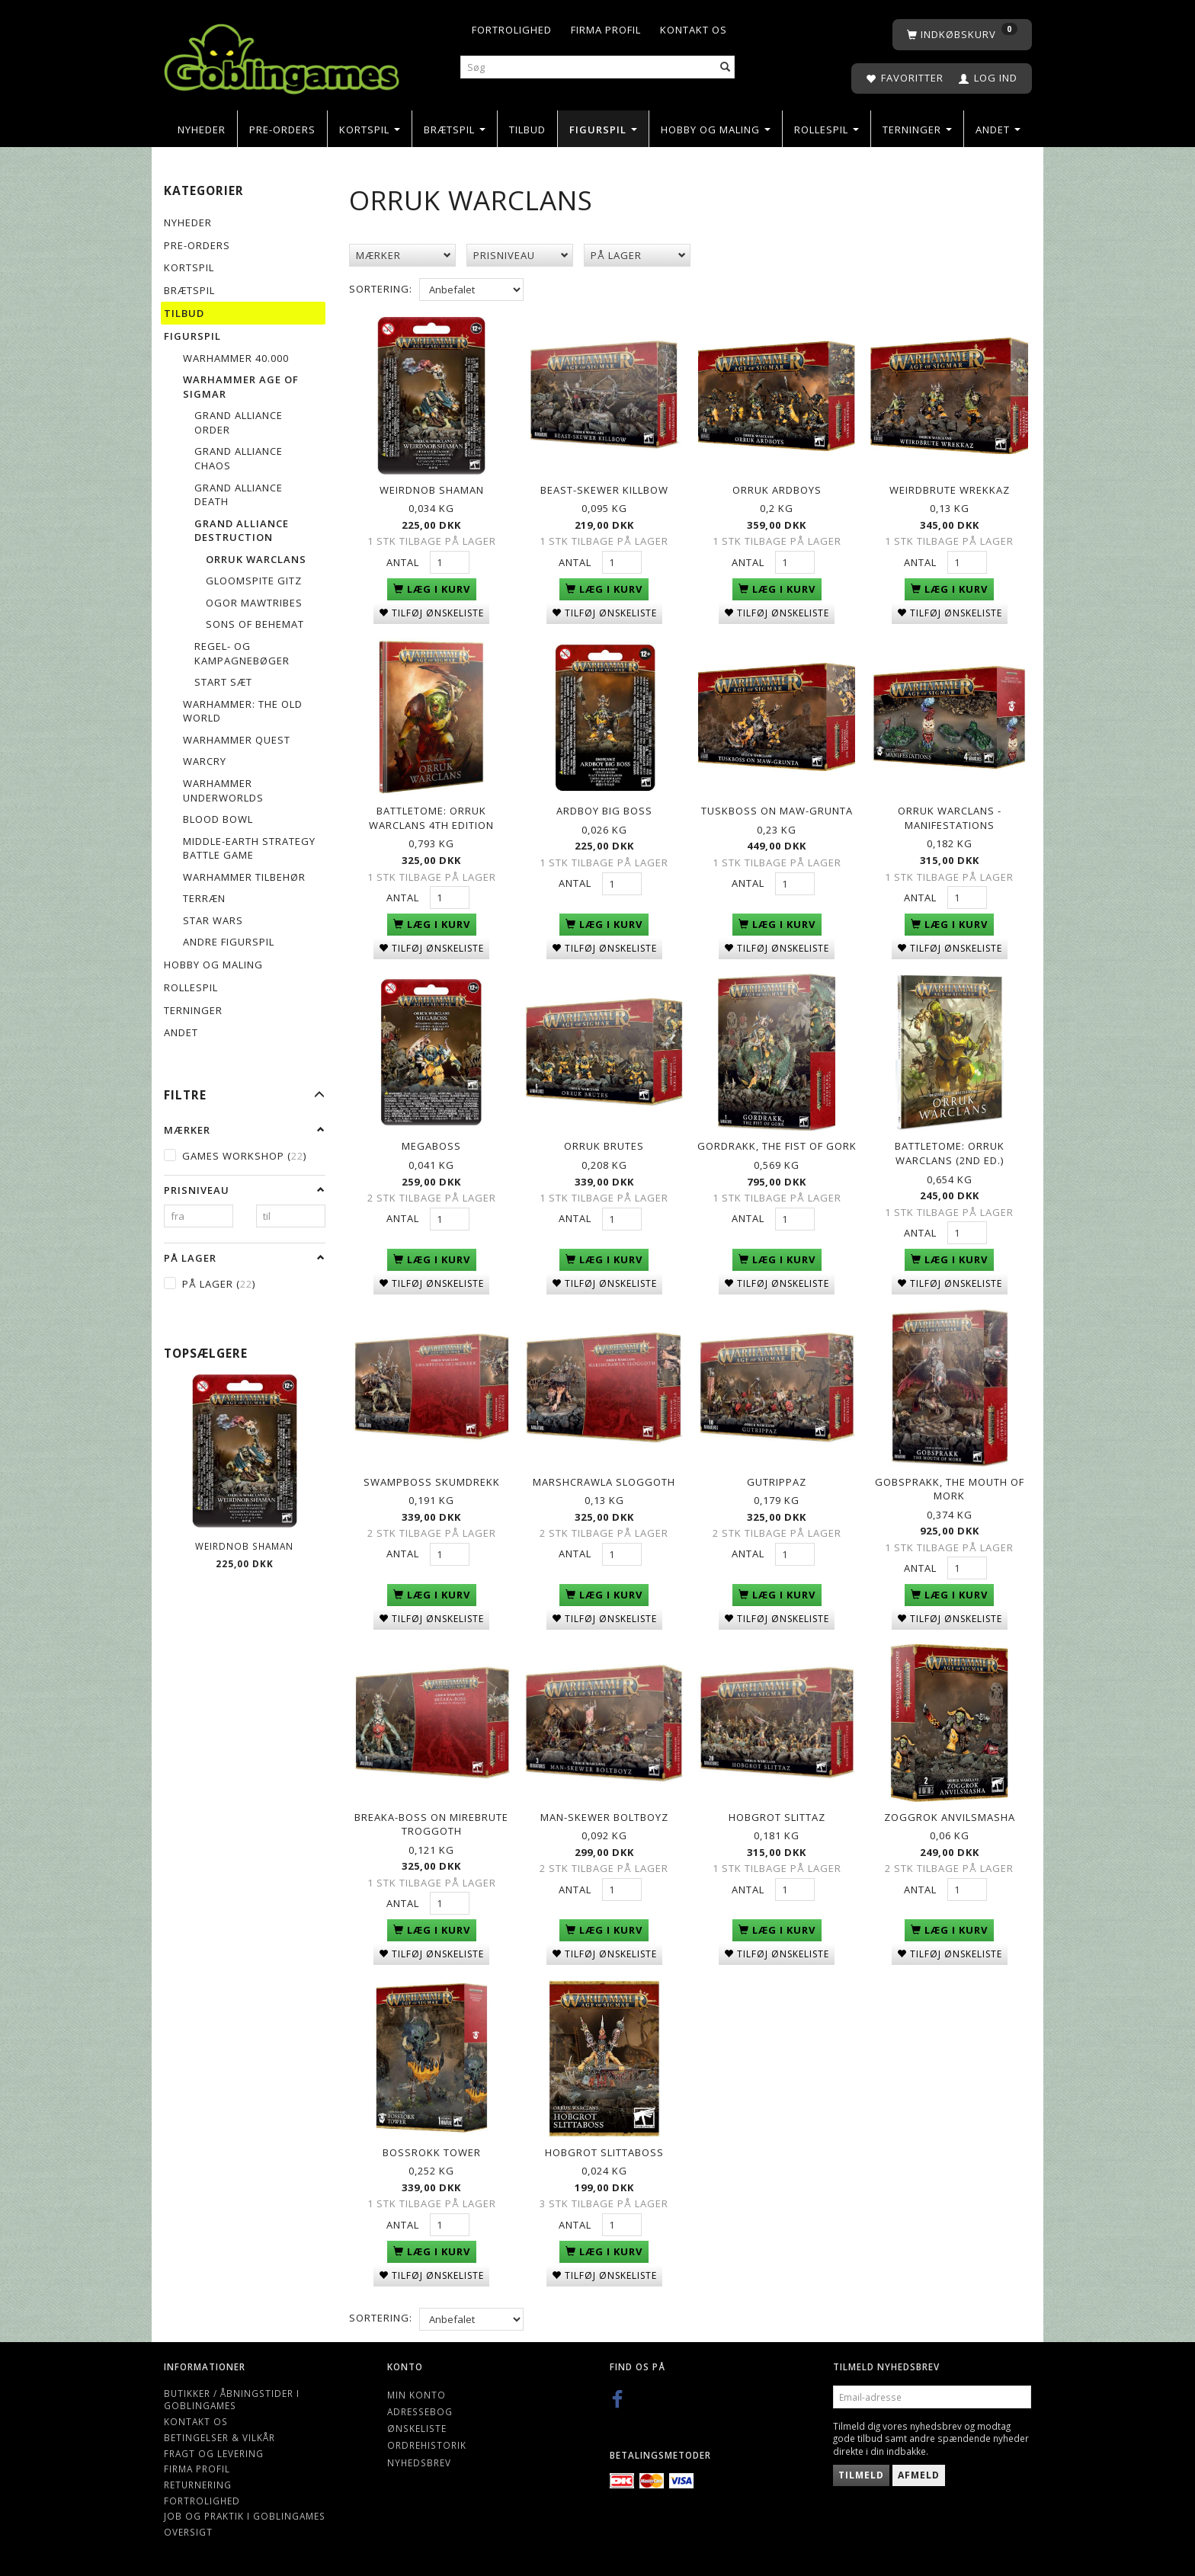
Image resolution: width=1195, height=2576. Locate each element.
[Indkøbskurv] (962, 34)
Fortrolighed (512, 30)
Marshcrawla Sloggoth (604, 1478)
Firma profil (606, 30)
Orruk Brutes (604, 1143)
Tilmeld (861, 2469)
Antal (404, 561)
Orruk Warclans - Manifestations (949, 816)
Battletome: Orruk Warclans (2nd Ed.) (949, 1151)
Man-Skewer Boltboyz (604, 1812)
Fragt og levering (214, 2448)
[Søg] (725, 67)
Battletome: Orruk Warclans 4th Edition (431, 816)
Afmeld (919, 2469)
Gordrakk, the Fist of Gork (777, 1143)
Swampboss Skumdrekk (432, 1478)
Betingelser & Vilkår (219, 2432)
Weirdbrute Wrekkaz (949, 489)
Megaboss (431, 1143)
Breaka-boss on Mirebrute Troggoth (431, 1820)
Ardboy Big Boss (604, 809)
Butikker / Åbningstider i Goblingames (232, 2394)
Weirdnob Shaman (244, 1546)
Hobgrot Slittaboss (604, 2147)
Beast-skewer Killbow (604, 489)
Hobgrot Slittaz (777, 1812)
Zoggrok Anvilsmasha (949, 1812)
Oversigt (188, 2526)
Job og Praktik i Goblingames (244, 2511)
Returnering (198, 2479)
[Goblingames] (281, 55)
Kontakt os (693, 30)
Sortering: (380, 289)
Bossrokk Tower (432, 2147)
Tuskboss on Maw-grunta (777, 809)
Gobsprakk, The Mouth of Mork (949, 1485)
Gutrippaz (776, 1478)
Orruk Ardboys (777, 489)
